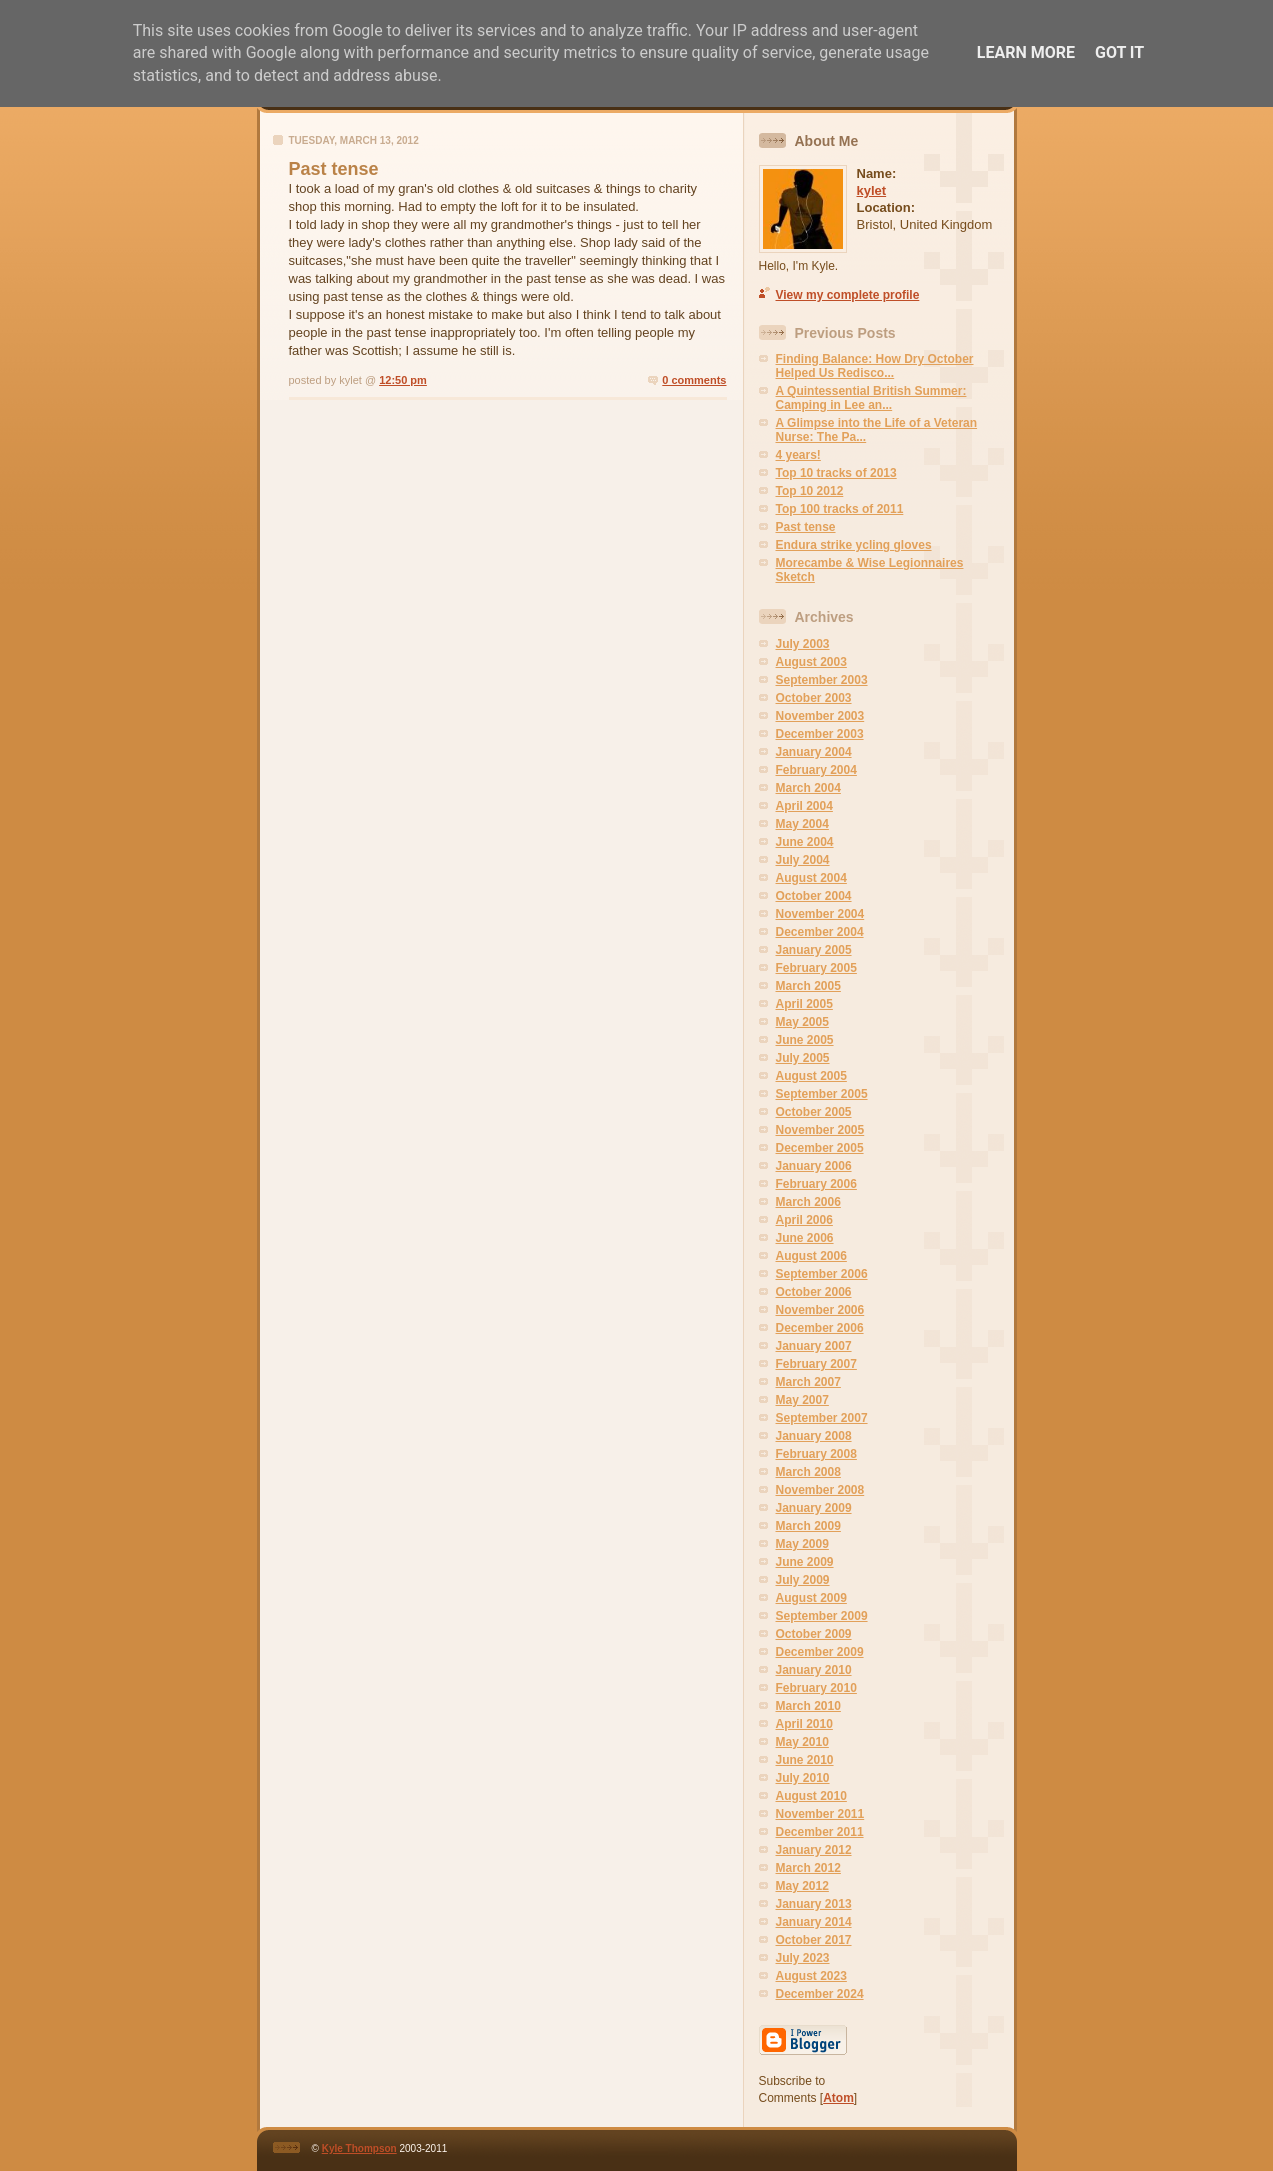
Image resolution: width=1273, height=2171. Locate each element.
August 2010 (811, 1796)
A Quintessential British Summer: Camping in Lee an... (871, 398)
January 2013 (814, 1904)
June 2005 (805, 1040)
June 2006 (805, 1238)
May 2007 (802, 1400)
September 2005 (822, 1094)
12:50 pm (403, 380)
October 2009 (814, 1634)
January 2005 (814, 950)
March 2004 (808, 788)
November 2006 (820, 1310)
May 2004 (802, 824)
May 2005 (802, 1022)
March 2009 (808, 1526)
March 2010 (808, 1706)
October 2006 (814, 1292)
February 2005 (816, 968)
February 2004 (816, 770)
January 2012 (814, 1850)
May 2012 (802, 1886)
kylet (872, 190)
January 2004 (814, 752)
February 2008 (816, 1454)
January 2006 (814, 1166)
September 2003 (822, 680)
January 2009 (814, 1508)
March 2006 (808, 1202)
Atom (838, 2098)
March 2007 (808, 1382)
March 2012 (808, 1868)
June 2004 (805, 842)
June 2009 (805, 1562)
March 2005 (808, 986)
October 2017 (814, 1940)
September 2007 (822, 1418)
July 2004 (803, 860)
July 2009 (803, 1580)
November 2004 (820, 914)
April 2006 (804, 1220)
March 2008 (808, 1472)
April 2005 (804, 1004)
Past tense (806, 527)
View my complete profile (848, 295)
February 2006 (816, 1184)
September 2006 (822, 1274)
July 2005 (803, 1058)
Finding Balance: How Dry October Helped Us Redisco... (875, 366)
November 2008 (820, 1490)
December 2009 (820, 1652)
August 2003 (811, 662)
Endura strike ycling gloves (854, 545)
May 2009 (802, 1544)
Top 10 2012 (810, 491)
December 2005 (820, 1148)
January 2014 (814, 1922)
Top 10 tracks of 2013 (836, 473)
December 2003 (820, 734)
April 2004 (804, 806)
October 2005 (814, 1112)
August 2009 (811, 1598)
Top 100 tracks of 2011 (840, 509)
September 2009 (822, 1616)
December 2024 (820, 1994)
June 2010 (805, 1760)
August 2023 (811, 1976)
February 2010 (816, 1688)
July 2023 (803, 1958)
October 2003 (814, 698)
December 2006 (820, 1328)
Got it (1119, 52)
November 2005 (820, 1130)
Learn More (1026, 52)
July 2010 (803, 1778)
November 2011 (820, 1814)
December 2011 (820, 1832)
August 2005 (811, 1076)
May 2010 (802, 1742)
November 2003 (820, 716)
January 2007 (814, 1346)
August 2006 (811, 1256)
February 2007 (816, 1364)
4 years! (798, 455)
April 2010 (804, 1724)
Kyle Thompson (359, 2148)
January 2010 (814, 1670)
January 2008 (814, 1436)
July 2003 (803, 644)
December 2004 (820, 932)
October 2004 (814, 896)
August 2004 (811, 878)
